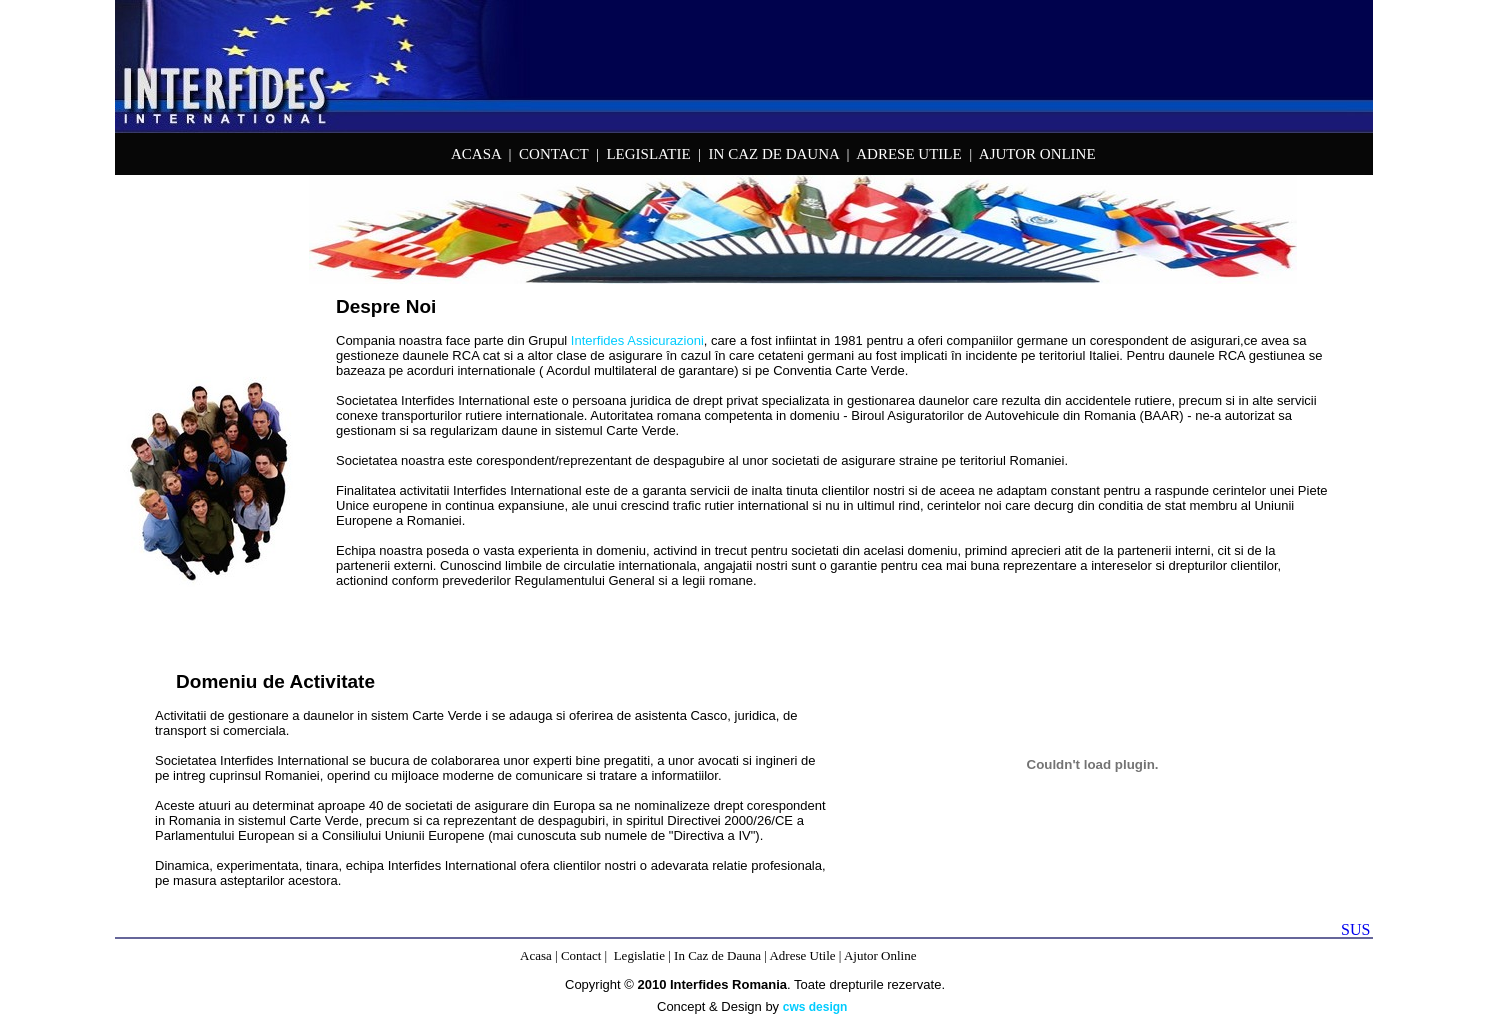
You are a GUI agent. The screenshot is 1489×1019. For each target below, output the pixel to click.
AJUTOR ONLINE (1037, 154)
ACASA (476, 154)
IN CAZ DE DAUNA (774, 154)
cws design (815, 1007)
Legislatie (639, 955)
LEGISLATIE (648, 154)
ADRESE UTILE (908, 154)
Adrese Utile (802, 955)
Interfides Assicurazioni (637, 340)
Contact (581, 955)
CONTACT (553, 154)
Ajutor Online (880, 955)
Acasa (536, 955)
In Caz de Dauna (717, 955)
